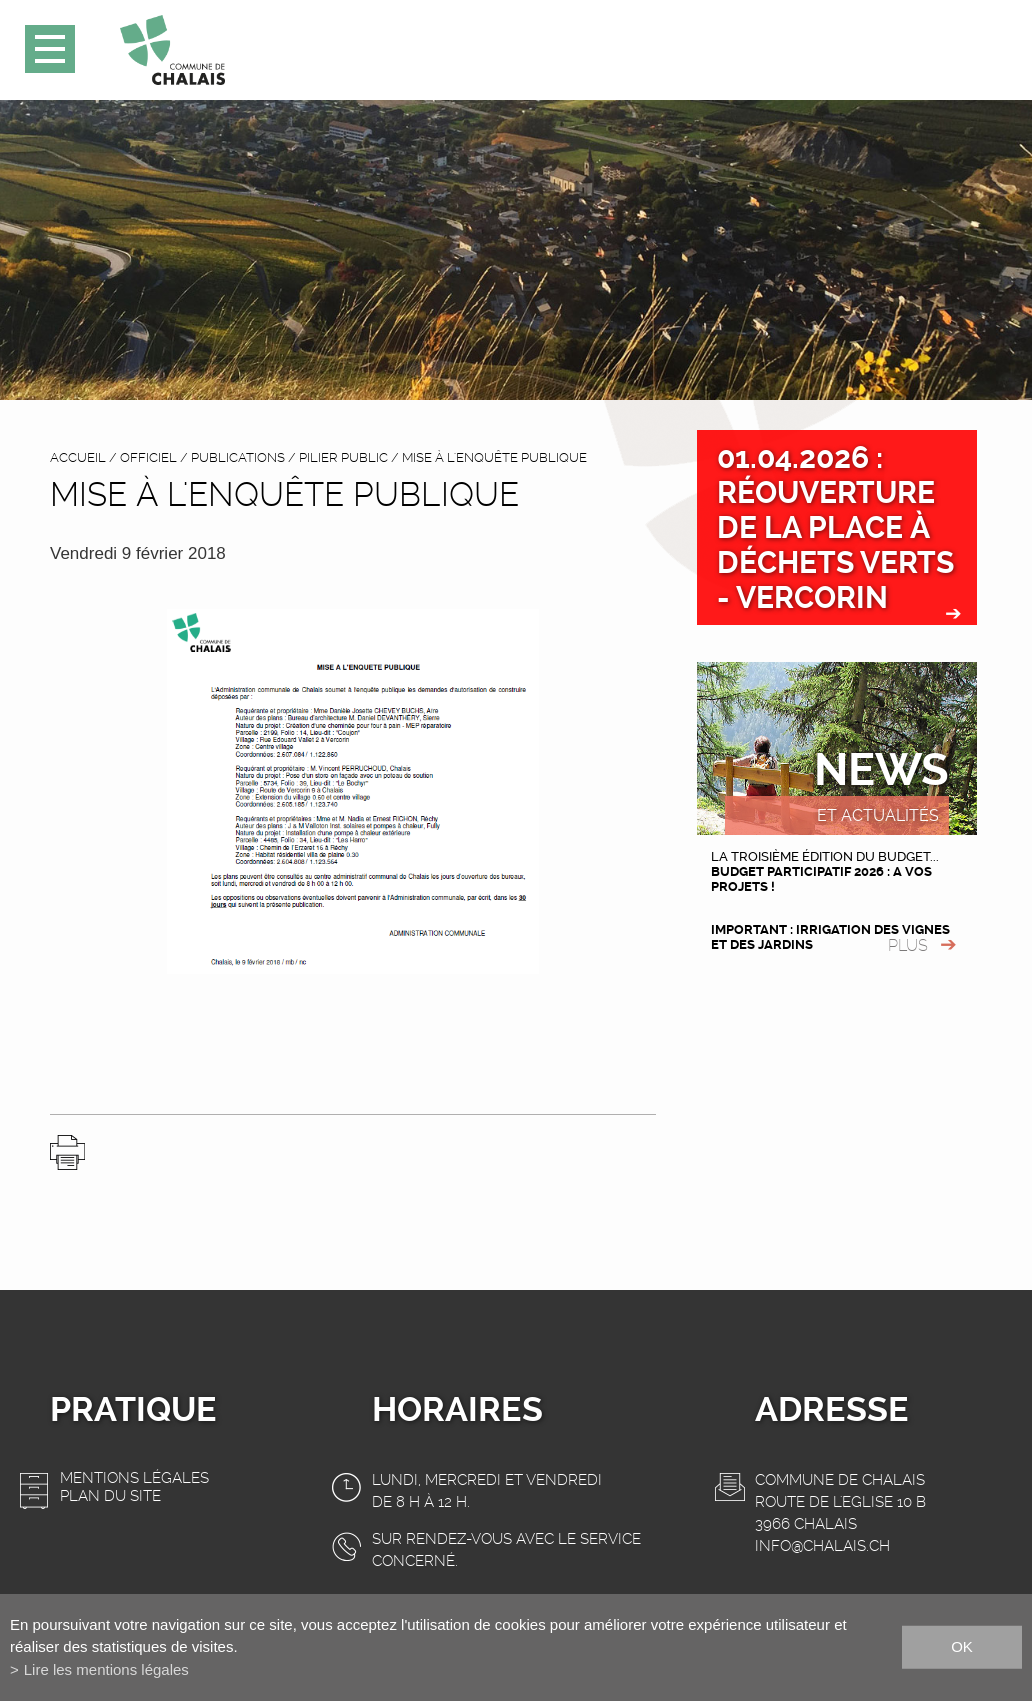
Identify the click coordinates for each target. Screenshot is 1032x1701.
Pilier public (343, 457)
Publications (238, 457)
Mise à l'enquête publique (494, 457)
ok (962, 1646)
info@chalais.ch (822, 1546)
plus (908, 945)
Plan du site (110, 1496)
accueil (78, 457)
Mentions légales (134, 1478)
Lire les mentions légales (106, 1669)
